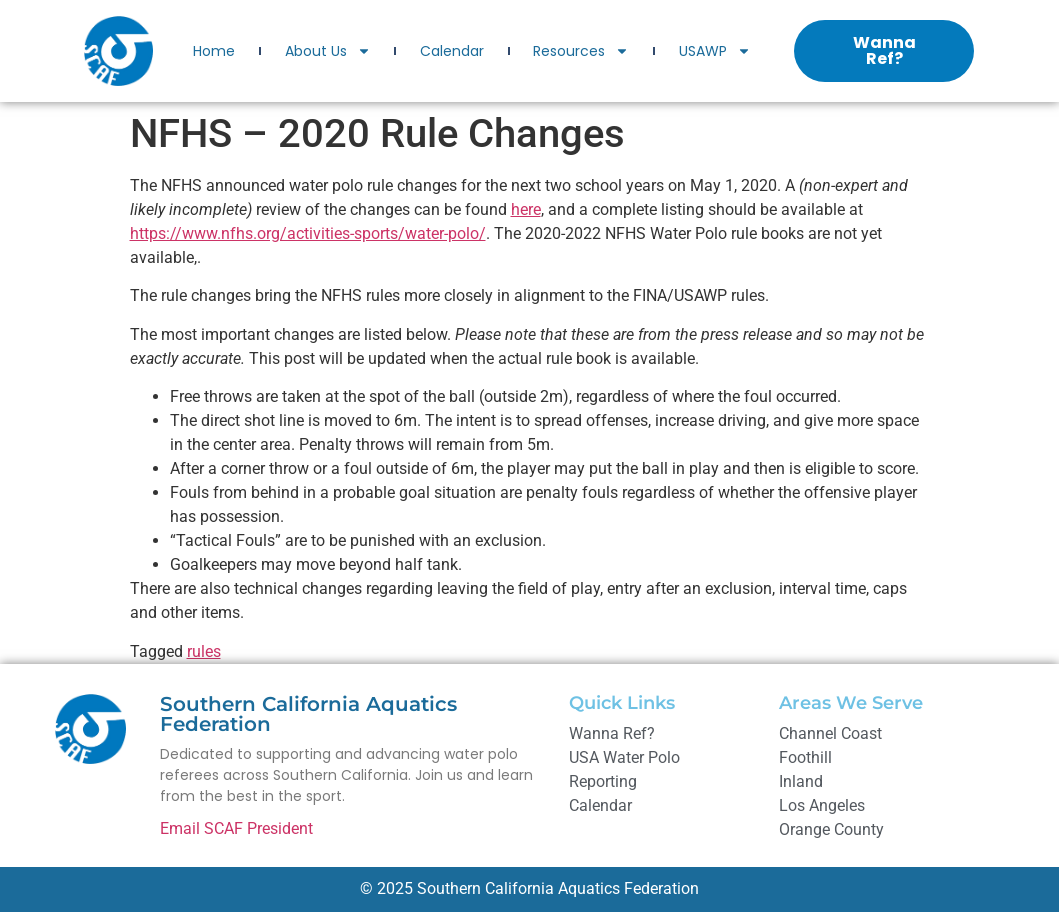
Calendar (452, 51)
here (526, 209)
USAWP (715, 51)
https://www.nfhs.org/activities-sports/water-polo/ (308, 233)
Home (214, 51)
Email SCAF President (236, 828)
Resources (581, 51)
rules (204, 651)
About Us (328, 51)
